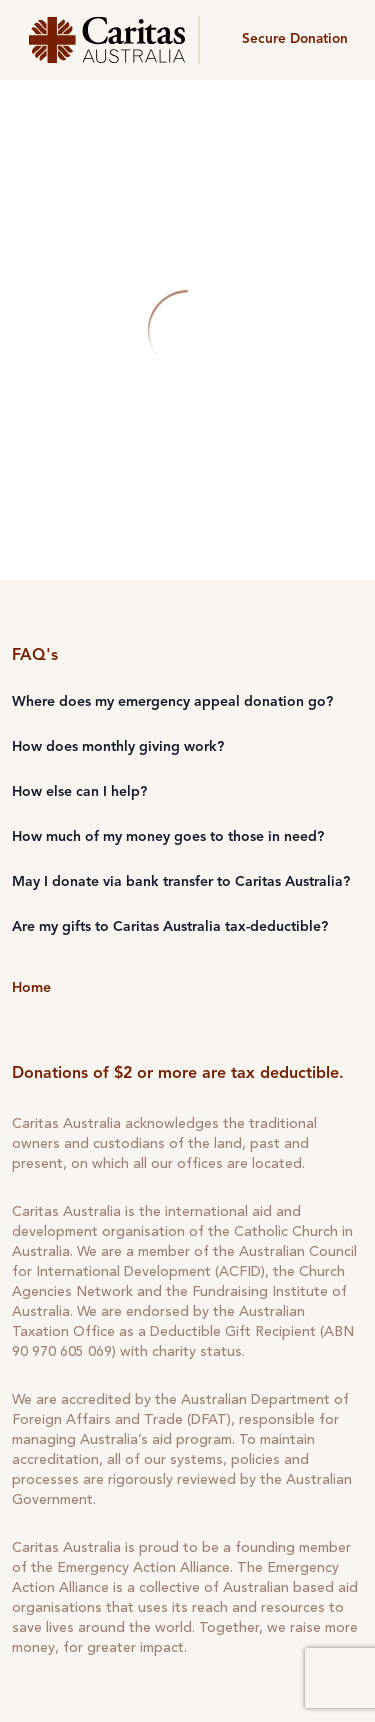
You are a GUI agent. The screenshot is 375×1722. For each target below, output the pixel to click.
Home (31, 988)
